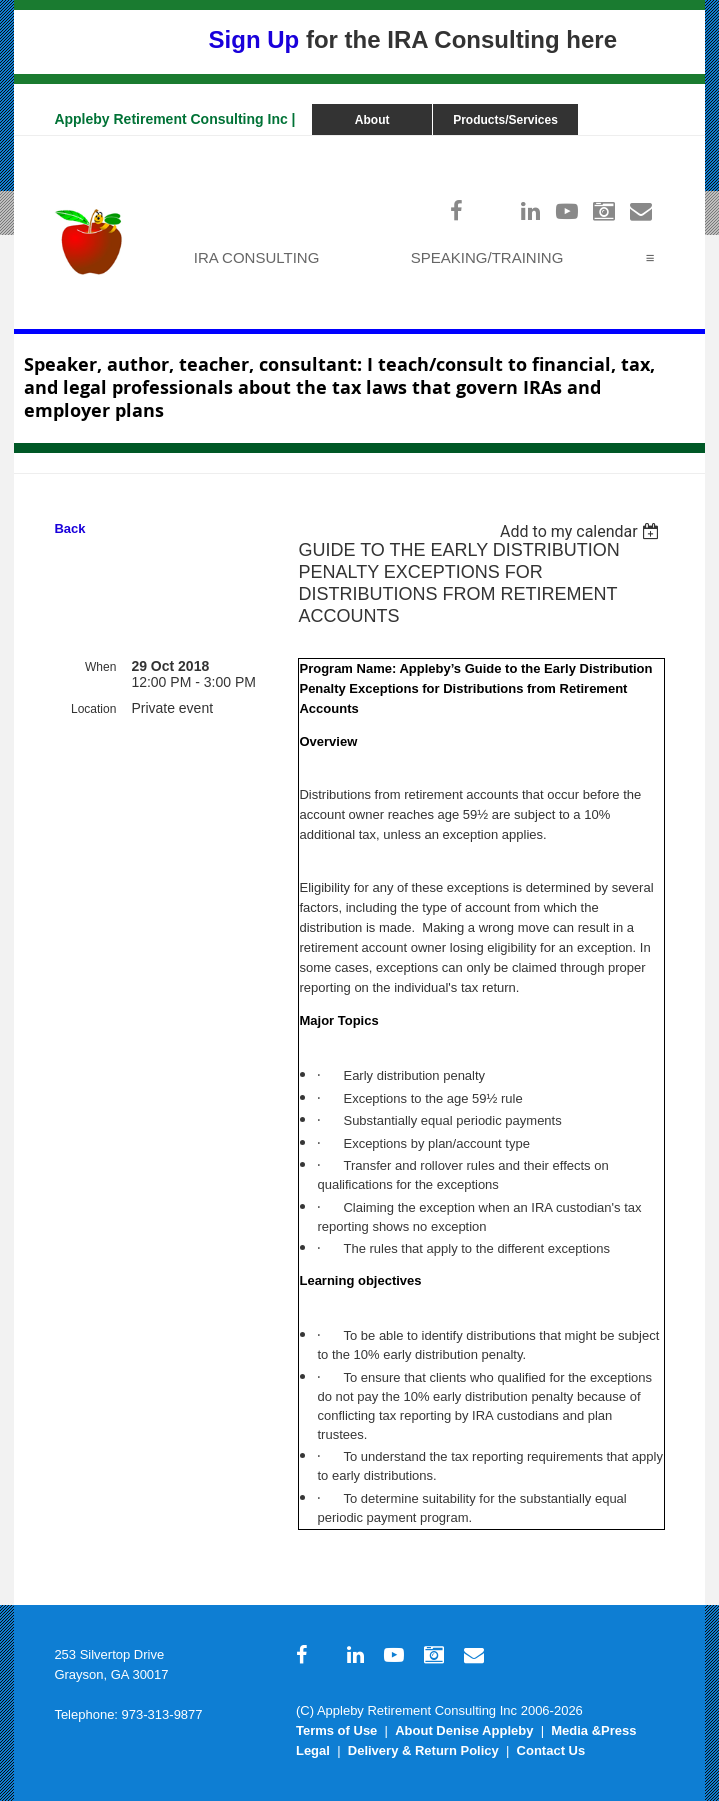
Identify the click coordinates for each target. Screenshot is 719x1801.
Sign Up (254, 39)
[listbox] (582, 531)
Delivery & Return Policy (423, 1750)
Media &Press (593, 1730)
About (372, 120)
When (100, 667)
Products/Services (505, 120)
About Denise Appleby (464, 1730)
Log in (645, 145)
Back (69, 528)
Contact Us (551, 1750)
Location (93, 709)
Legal (313, 1750)
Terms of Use (336, 1730)
